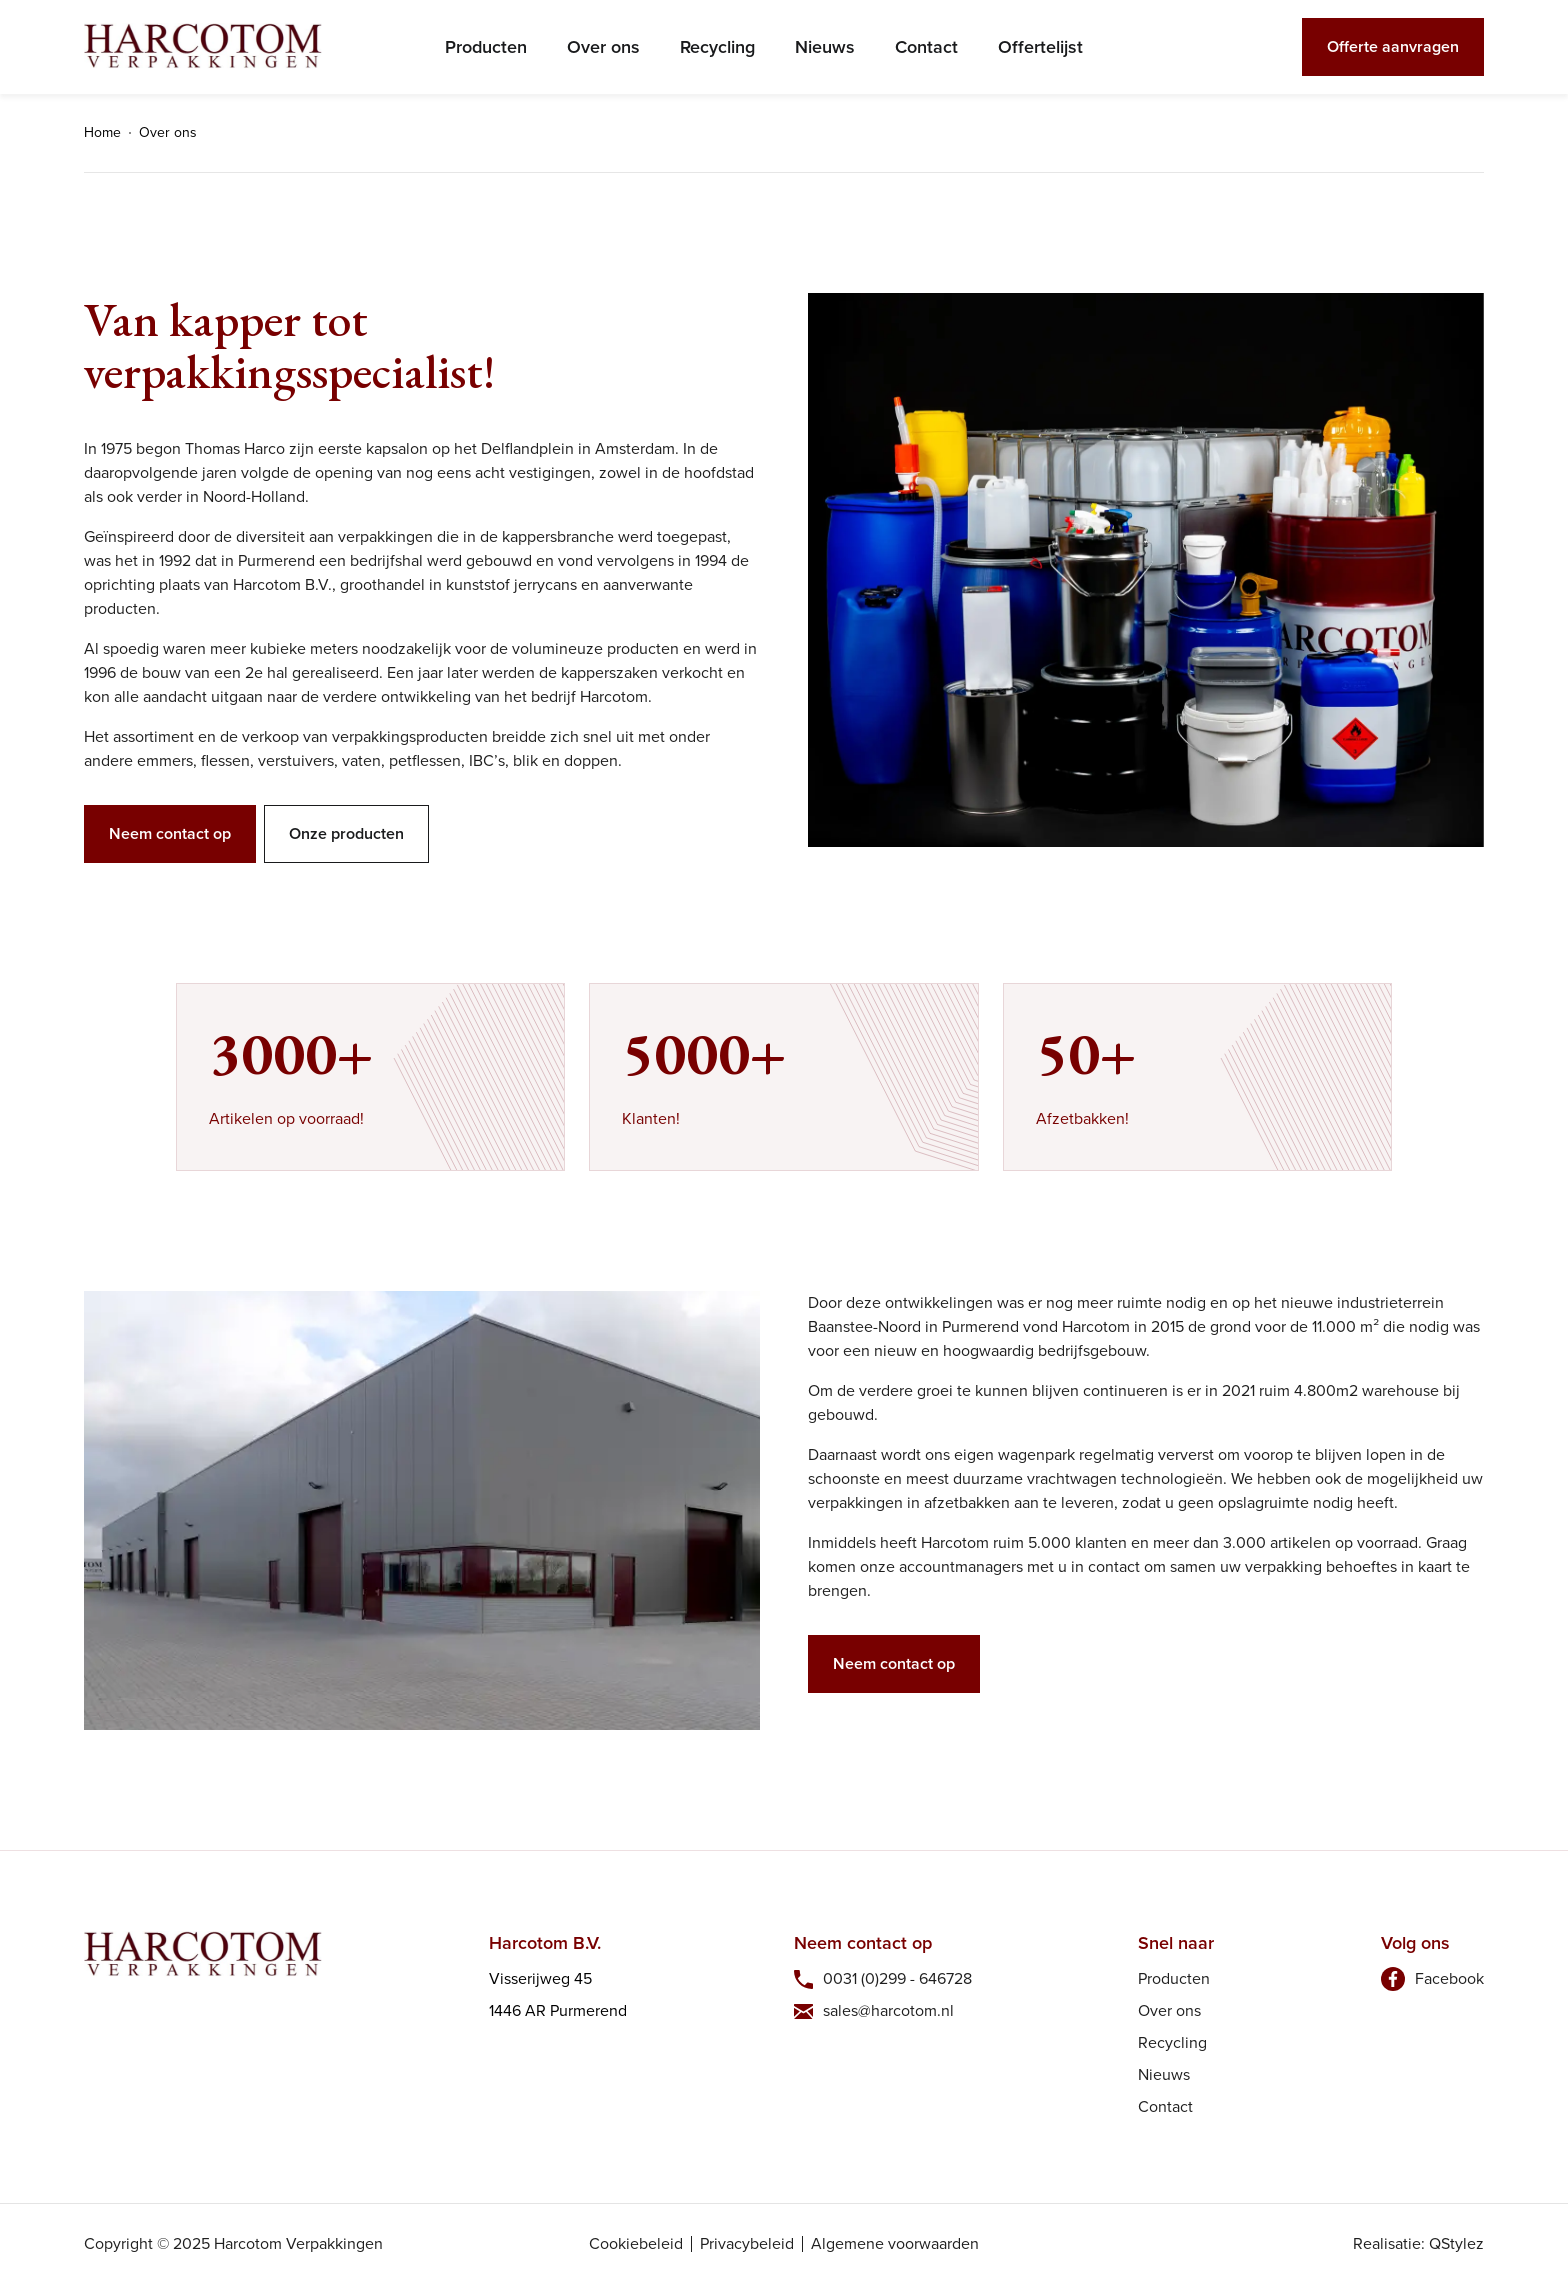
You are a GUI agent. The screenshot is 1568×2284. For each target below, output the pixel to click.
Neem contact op (170, 833)
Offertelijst (1040, 47)
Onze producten (346, 833)
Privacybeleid (747, 2244)
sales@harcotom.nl (888, 2010)
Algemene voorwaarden (895, 2244)
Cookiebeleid (636, 2244)
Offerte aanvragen (1393, 46)
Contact (926, 47)
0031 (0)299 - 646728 (897, 1978)
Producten (486, 47)
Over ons (603, 47)
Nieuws (825, 47)
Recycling (717, 47)
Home (102, 132)
